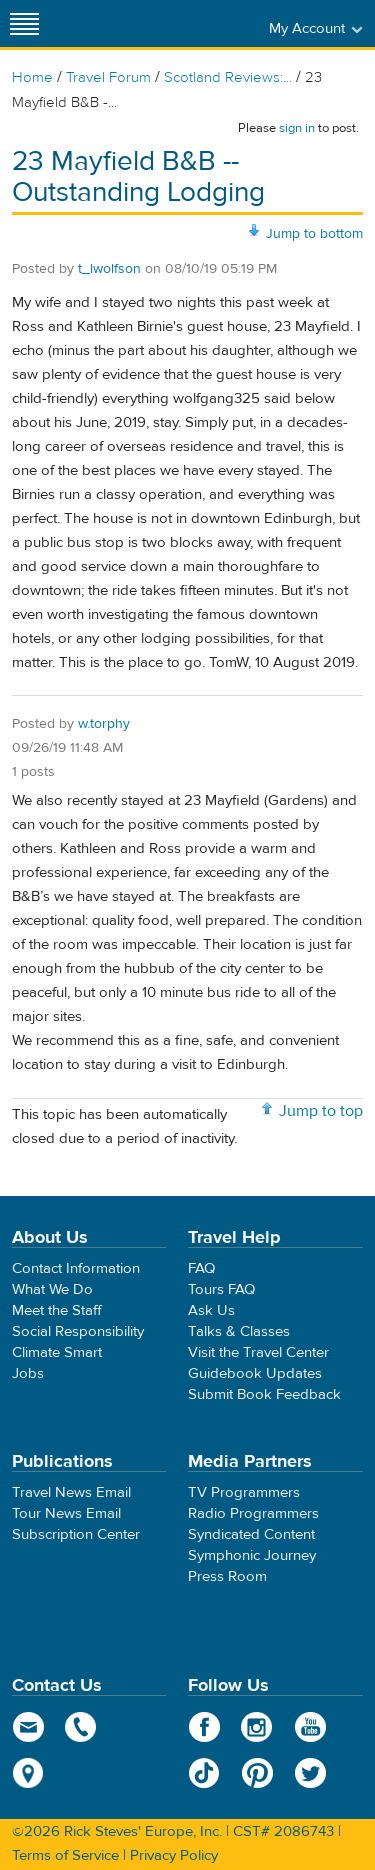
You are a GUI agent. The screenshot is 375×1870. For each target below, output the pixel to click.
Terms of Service (65, 1855)
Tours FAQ (221, 1289)
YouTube (310, 1727)
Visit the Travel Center (258, 1352)
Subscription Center (76, 1534)
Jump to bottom (314, 234)
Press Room (227, 1576)
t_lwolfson (109, 269)
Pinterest (257, 1773)
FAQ (201, 1268)
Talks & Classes (239, 1331)
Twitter (310, 1773)
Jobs (28, 1373)
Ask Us (211, 1310)
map (28, 1773)
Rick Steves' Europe (188, 23)
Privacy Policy (174, 1855)
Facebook (204, 1727)
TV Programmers (244, 1492)
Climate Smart (57, 1352)
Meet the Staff (57, 1310)
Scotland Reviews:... (228, 77)
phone (81, 1727)
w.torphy (104, 724)
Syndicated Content (251, 1534)
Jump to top (321, 1111)
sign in (297, 128)
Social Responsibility (78, 1331)
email (28, 1727)
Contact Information (76, 1268)
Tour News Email (66, 1513)
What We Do (52, 1289)
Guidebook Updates (255, 1373)
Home (32, 77)
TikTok (204, 1773)
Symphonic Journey (252, 1555)
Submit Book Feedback (264, 1394)
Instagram (257, 1727)
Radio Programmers (253, 1513)
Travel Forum (108, 77)
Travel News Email (71, 1492)
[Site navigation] (25, 23)
